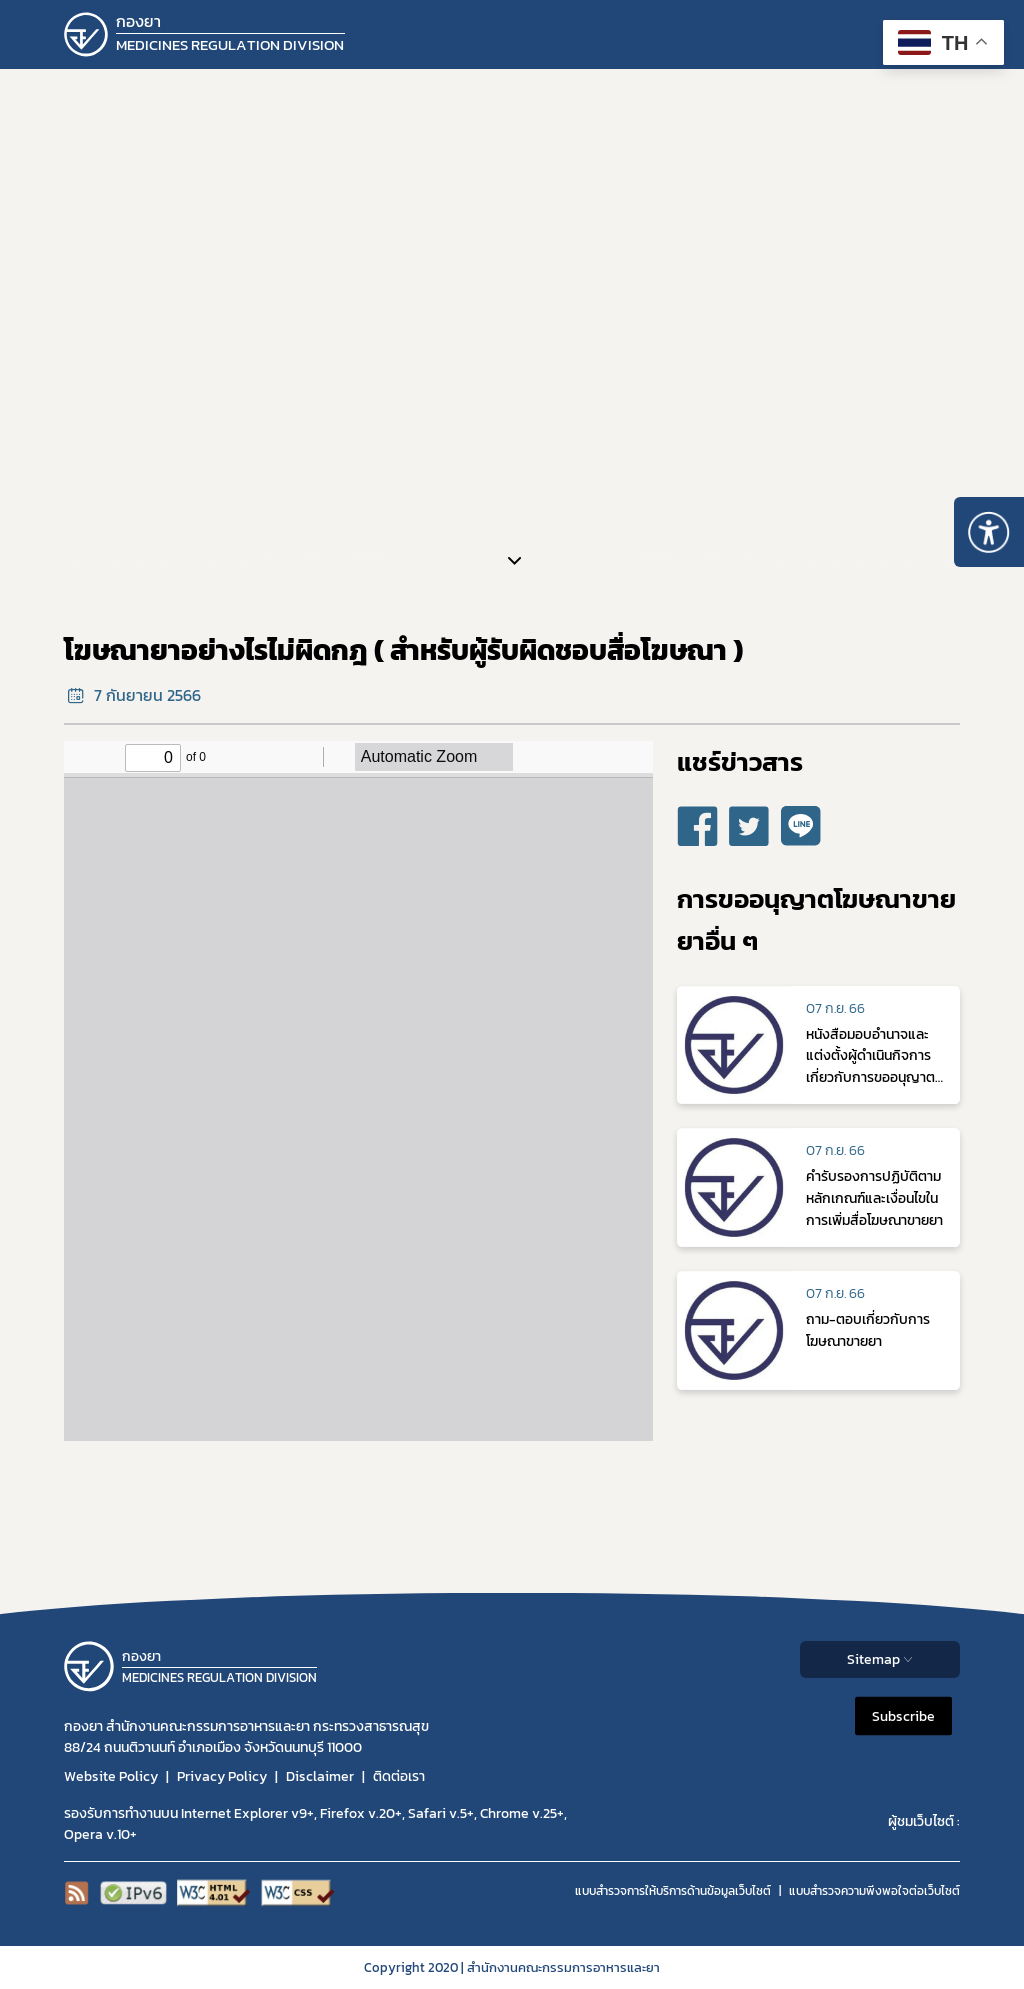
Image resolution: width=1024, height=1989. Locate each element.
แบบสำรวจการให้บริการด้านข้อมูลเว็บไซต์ (673, 1891)
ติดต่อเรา (399, 1776)
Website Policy (111, 1776)
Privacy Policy (222, 1776)
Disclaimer (320, 1776)
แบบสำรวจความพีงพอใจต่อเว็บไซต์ (874, 1891)
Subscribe (903, 1715)
